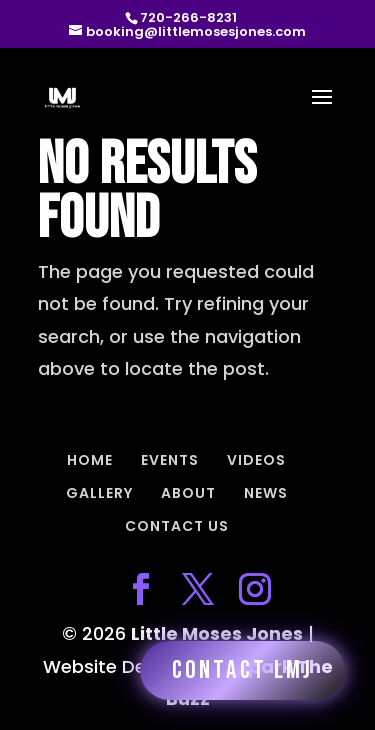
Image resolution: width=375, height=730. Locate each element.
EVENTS (170, 460)
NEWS (266, 493)
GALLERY (99, 493)
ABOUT (188, 493)
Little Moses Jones (217, 633)
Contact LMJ (242, 670)
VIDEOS (256, 460)
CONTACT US (177, 526)
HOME (90, 460)
